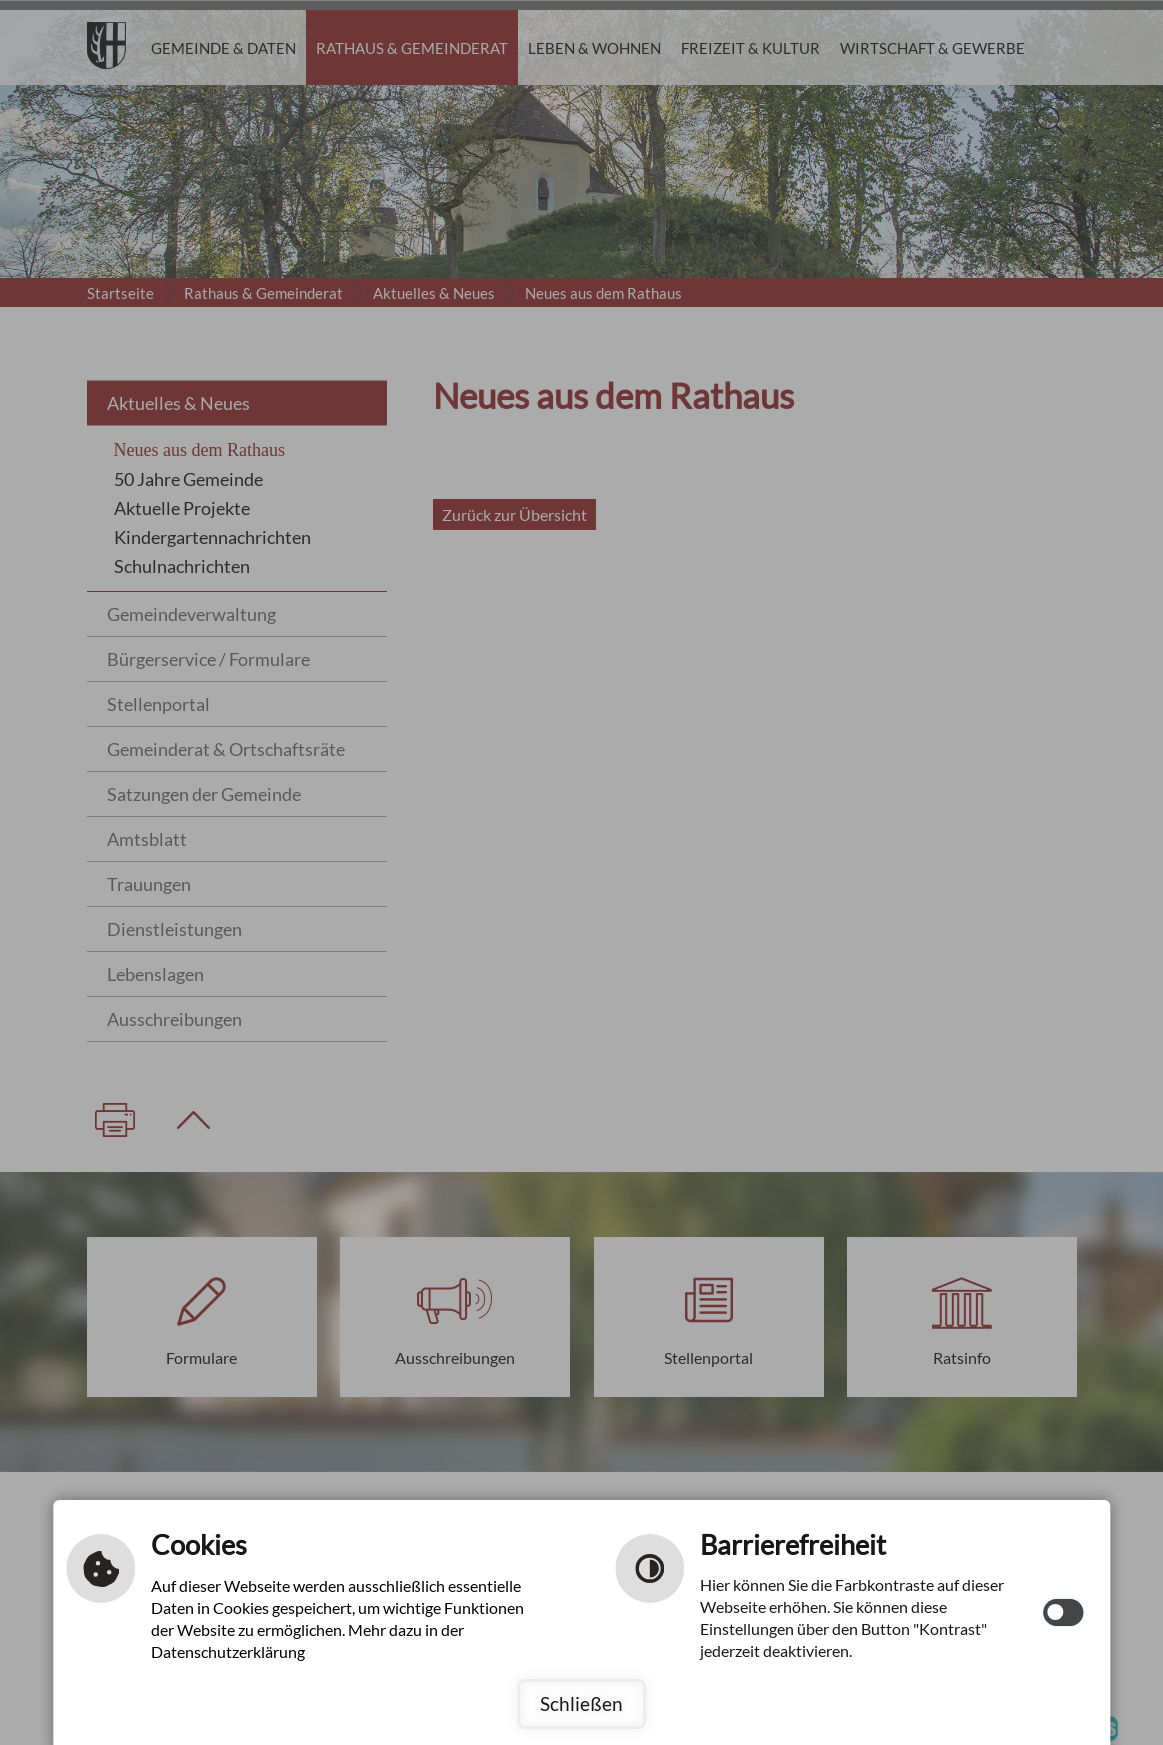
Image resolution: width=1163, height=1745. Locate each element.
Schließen (581, 1703)
